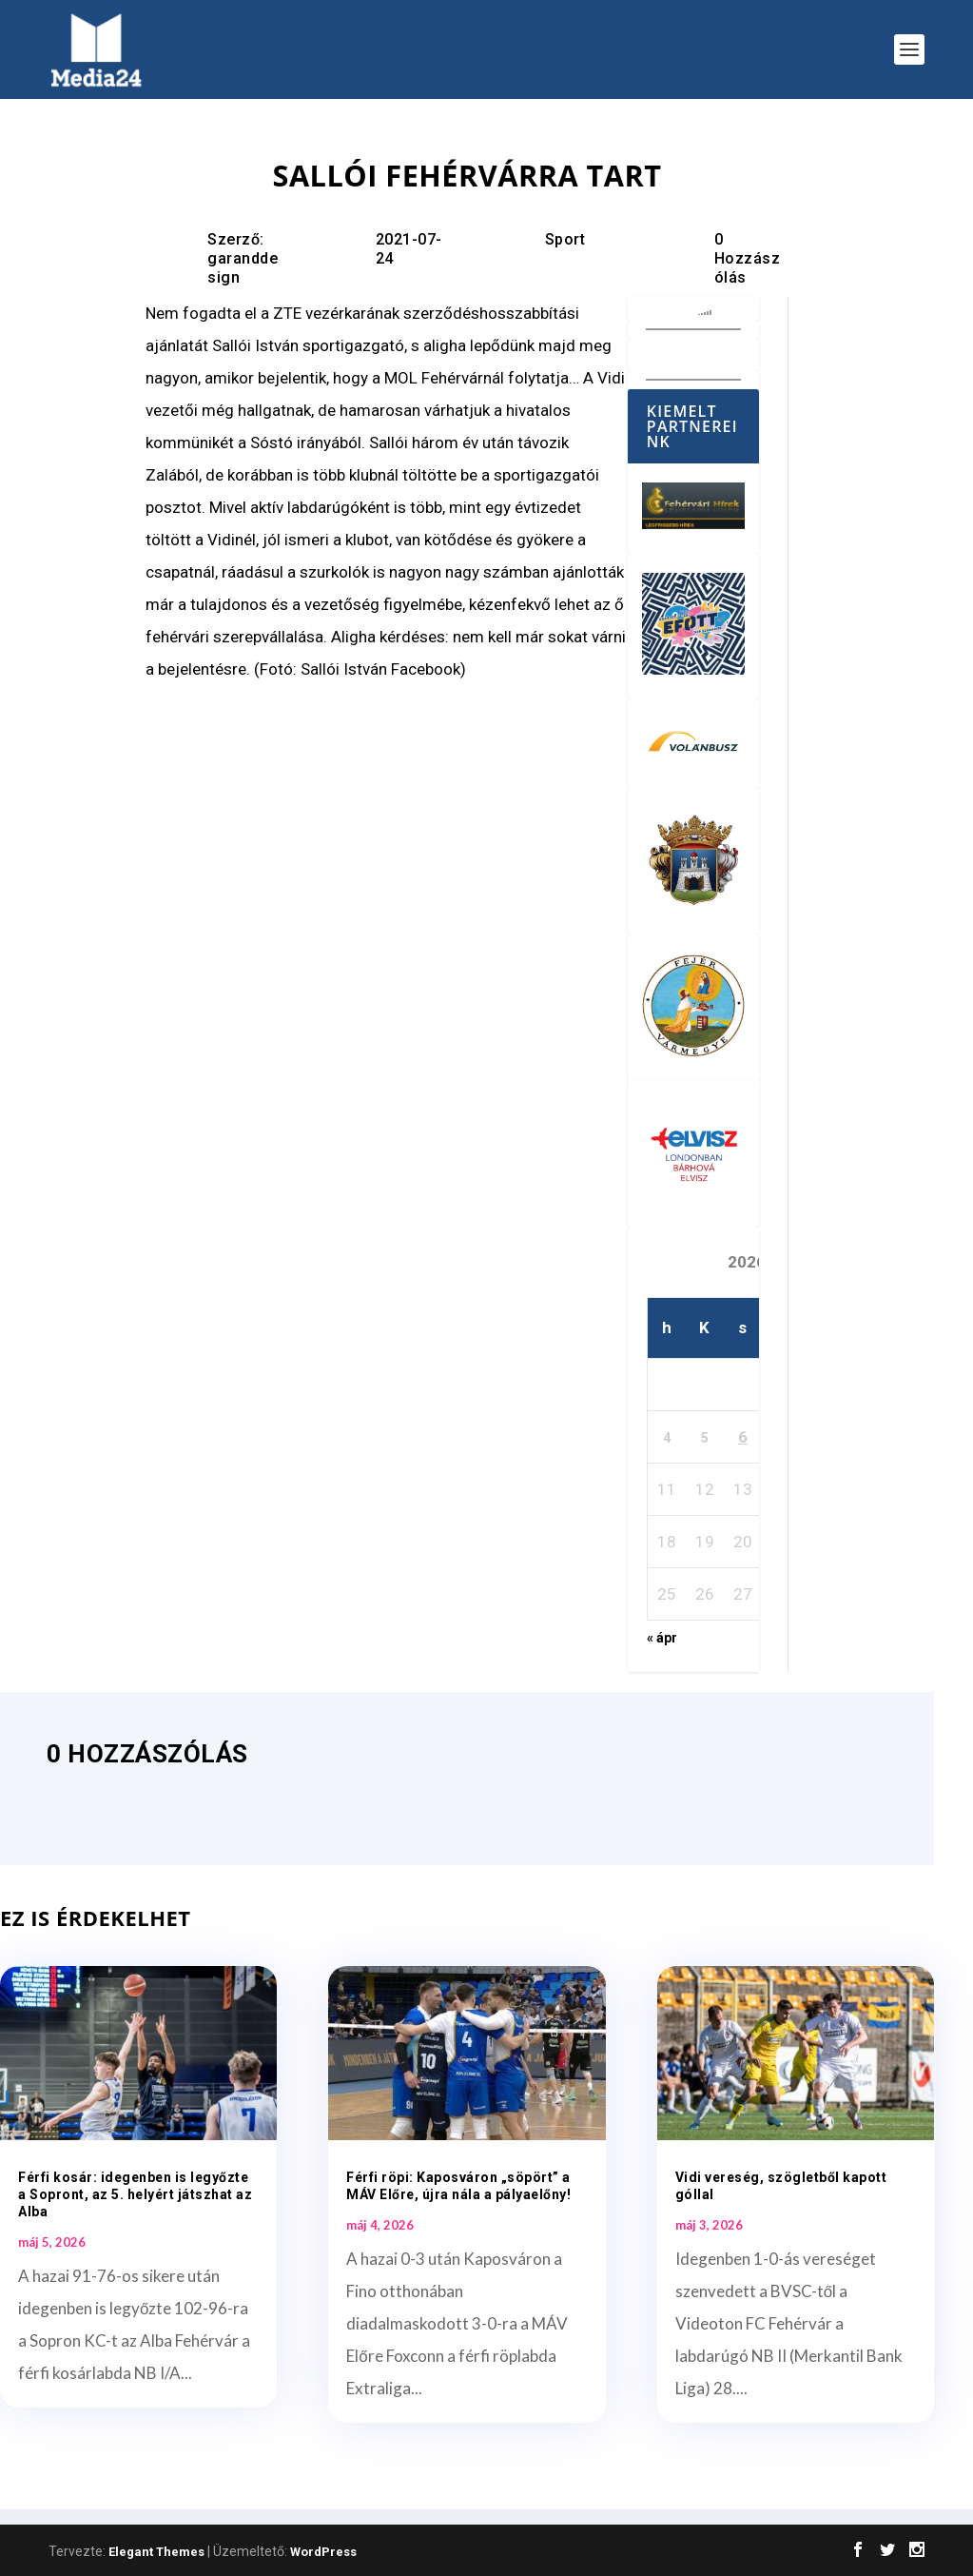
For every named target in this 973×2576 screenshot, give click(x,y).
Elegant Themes (156, 2552)
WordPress (323, 2552)
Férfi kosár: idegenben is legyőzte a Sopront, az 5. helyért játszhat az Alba (135, 2194)
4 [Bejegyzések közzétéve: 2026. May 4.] (667, 1437)
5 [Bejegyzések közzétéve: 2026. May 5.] (705, 1437)
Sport (565, 239)
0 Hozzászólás (747, 258)
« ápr (662, 1637)
